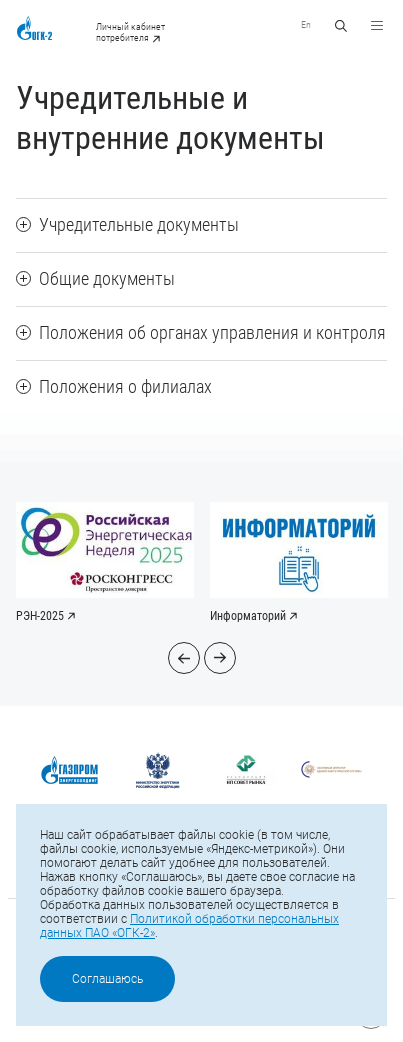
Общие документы (95, 278)
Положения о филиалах (114, 386)
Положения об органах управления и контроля (201, 332)
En (306, 24)
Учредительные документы (127, 224)
